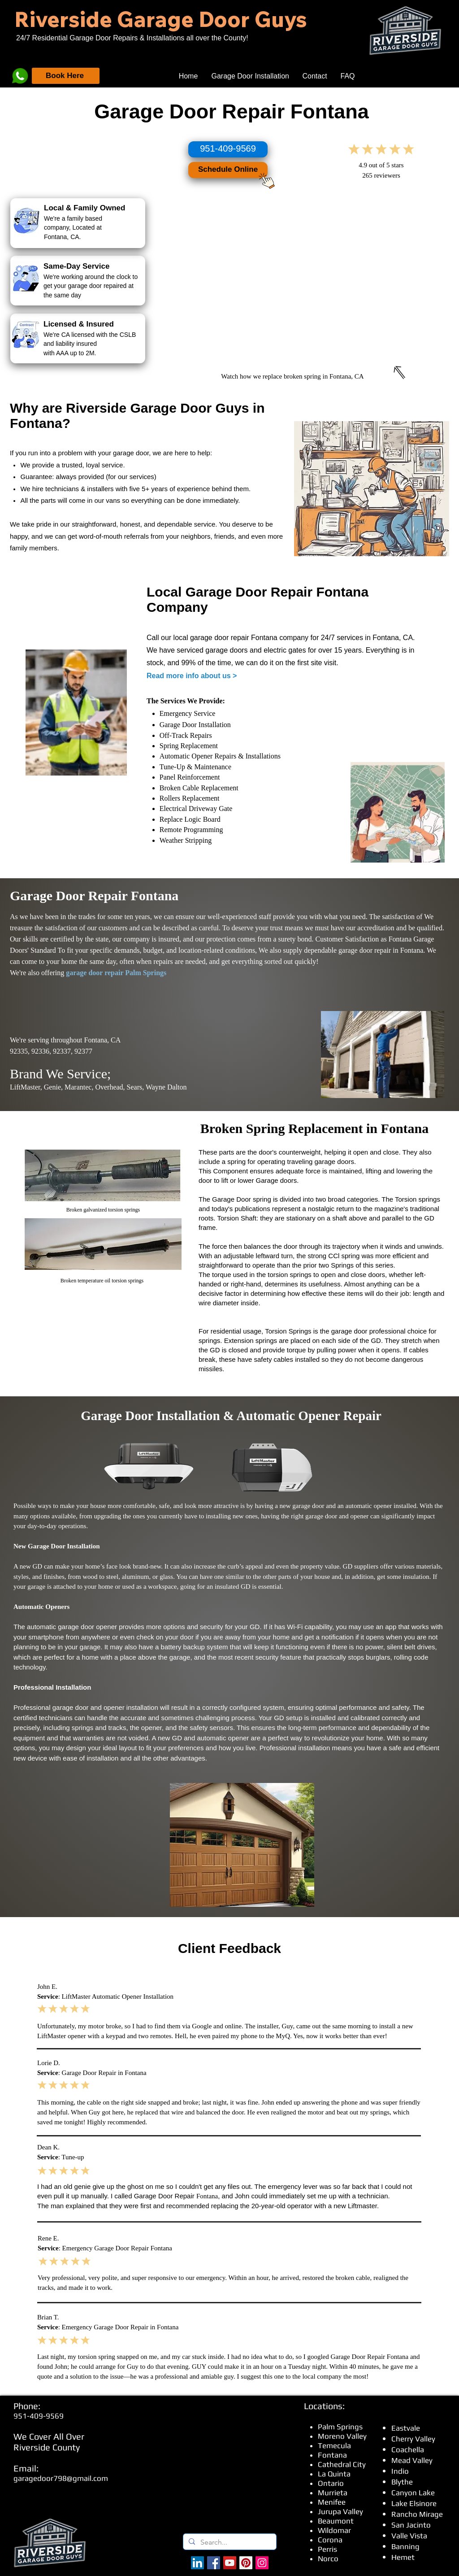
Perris (327, 2549)
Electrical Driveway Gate (196, 808)
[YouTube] (229, 2562)
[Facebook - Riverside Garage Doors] (213, 2562)
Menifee (332, 2502)
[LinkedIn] (197, 2562)
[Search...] (228, 2542)
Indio (400, 2471)
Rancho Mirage (417, 2514)
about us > (219, 676)
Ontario (331, 2483)
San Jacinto (411, 2524)
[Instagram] (261, 2562)
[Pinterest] (245, 2562)
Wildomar (334, 2530)
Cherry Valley (413, 2438)
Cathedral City (342, 2464)
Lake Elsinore (414, 2503)
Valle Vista (409, 2535)
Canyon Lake (413, 2492)
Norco (328, 2558)
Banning (405, 2546)
